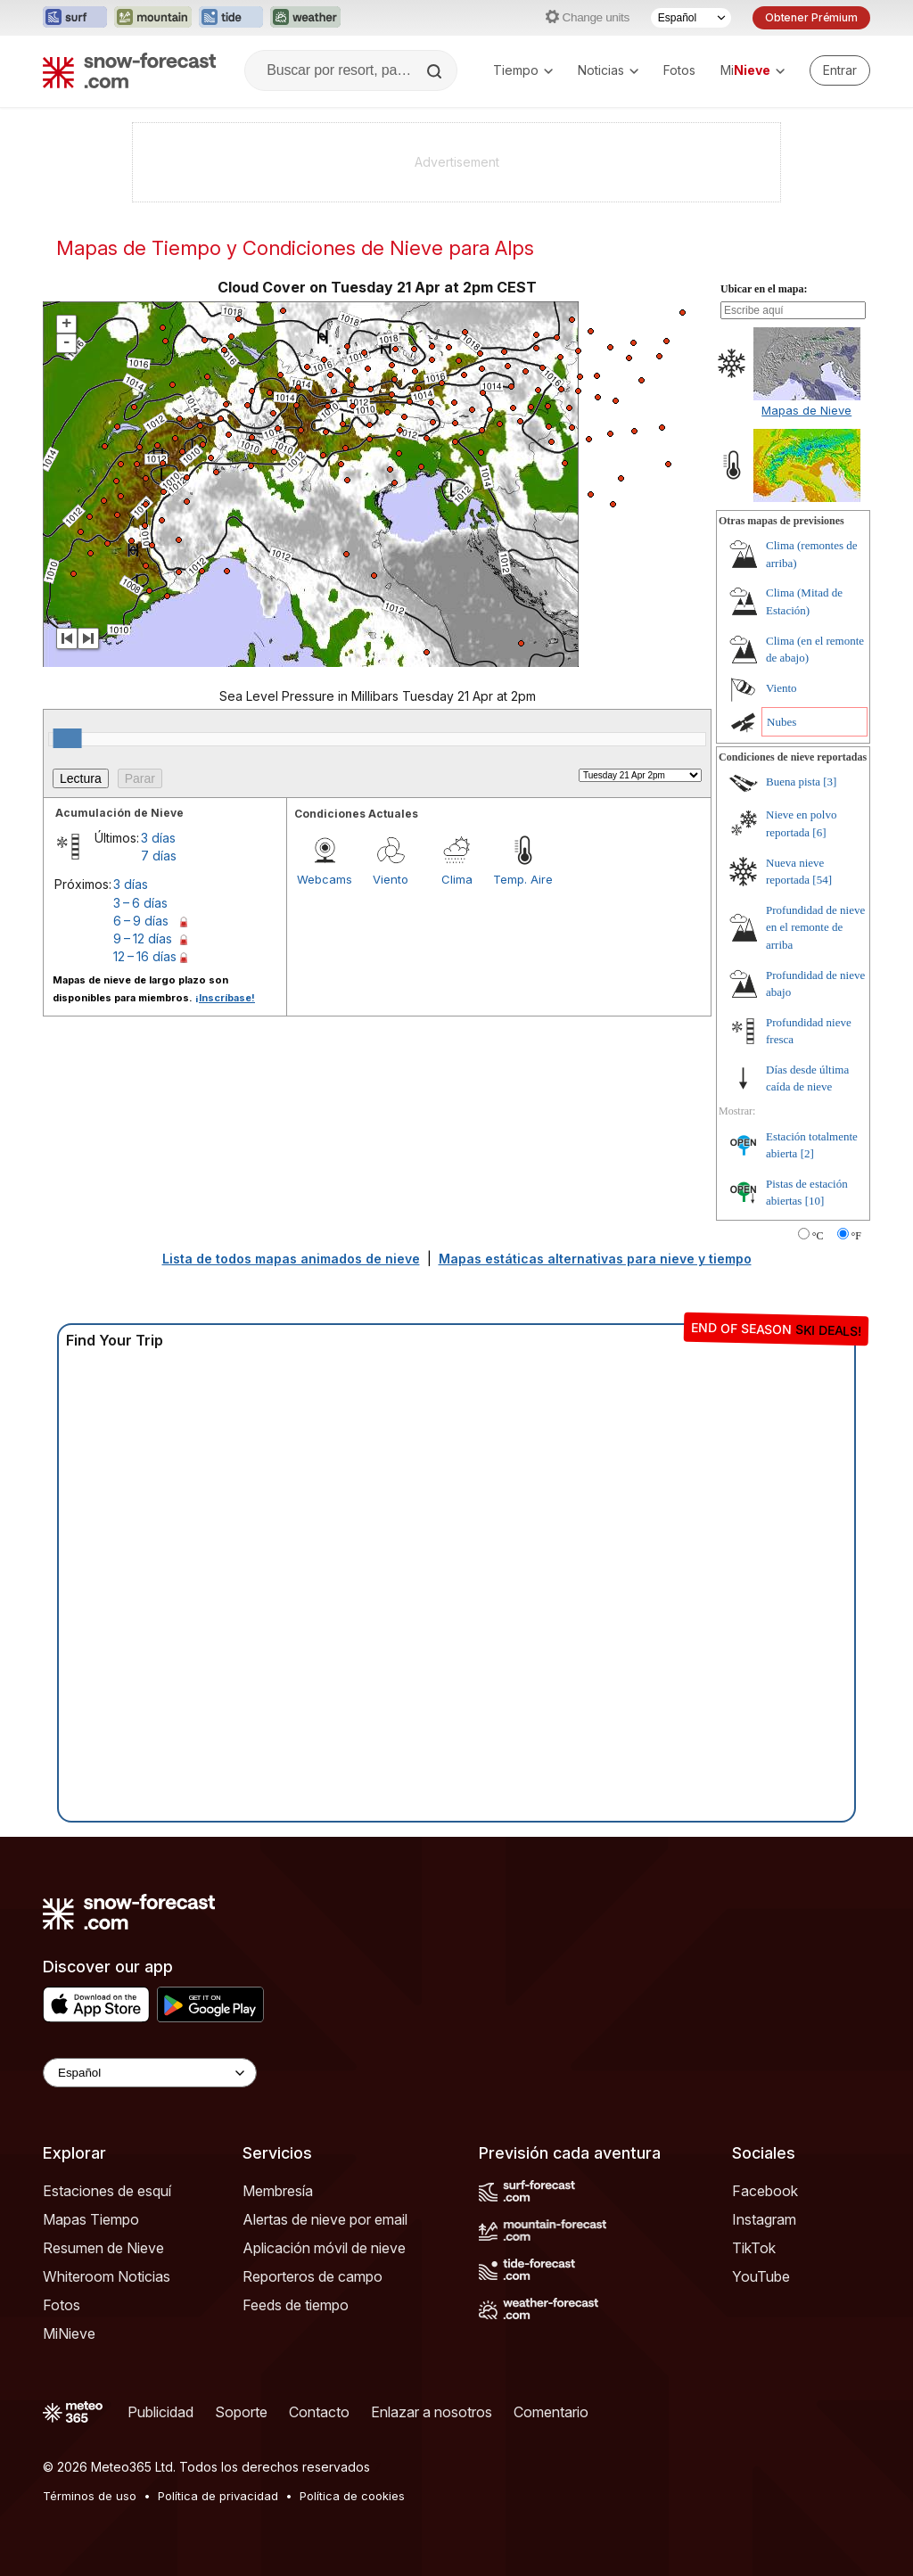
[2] (807, 1153)
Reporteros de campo (312, 2276)
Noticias (608, 70)
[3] (829, 781)
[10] (815, 1200)
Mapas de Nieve (806, 410)
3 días (158, 837)
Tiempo (523, 70)
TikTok (754, 2248)
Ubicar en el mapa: (763, 289)
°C (818, 1236)
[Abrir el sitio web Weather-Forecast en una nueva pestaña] (305, 17)
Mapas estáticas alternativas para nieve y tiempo (595, 1258)
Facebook (765, 2191)
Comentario (551, 2412)
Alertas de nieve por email (325, 2219)
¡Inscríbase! (225, 998)
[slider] (67, 738)
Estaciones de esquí (107, 2191)
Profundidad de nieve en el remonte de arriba (815, 927)
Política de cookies (352, 2496)
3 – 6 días (140, 902)
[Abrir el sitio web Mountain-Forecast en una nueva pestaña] (153, 17)
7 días (159, 855)
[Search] (435, 71)
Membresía (278, 2191)
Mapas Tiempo (91, 2219)
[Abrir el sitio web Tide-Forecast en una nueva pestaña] (231, 17)
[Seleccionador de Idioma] (691, 18)
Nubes (781, 721)
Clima (457, 879)
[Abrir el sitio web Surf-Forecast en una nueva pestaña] (75, 17)
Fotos (679, 70)
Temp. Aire (523, 879)
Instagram (764, 2219)
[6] (819, 832)
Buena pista (793, 781)
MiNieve (69, 2333)
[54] (822, 879)
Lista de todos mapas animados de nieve (291, 1258)
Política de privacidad (218, 2496)
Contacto (319, 2412)
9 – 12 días (142, 938)
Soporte (241, 2412)
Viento (390, 879)
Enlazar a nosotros (431, 2412)
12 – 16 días (145, 956)
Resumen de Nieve (103, 2248)
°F (856, 1236)
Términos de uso (89, 2496)
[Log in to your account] (840, 70)
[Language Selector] (150, 2072)
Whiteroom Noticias (106, 2276)
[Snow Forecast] (129, 70)
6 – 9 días (141, 920)
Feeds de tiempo (296, 2305)
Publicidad (160, 2412)
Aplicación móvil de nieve (324, 2248)
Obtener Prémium (811, 17)
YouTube (761, 2276)
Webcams (324, 879)
